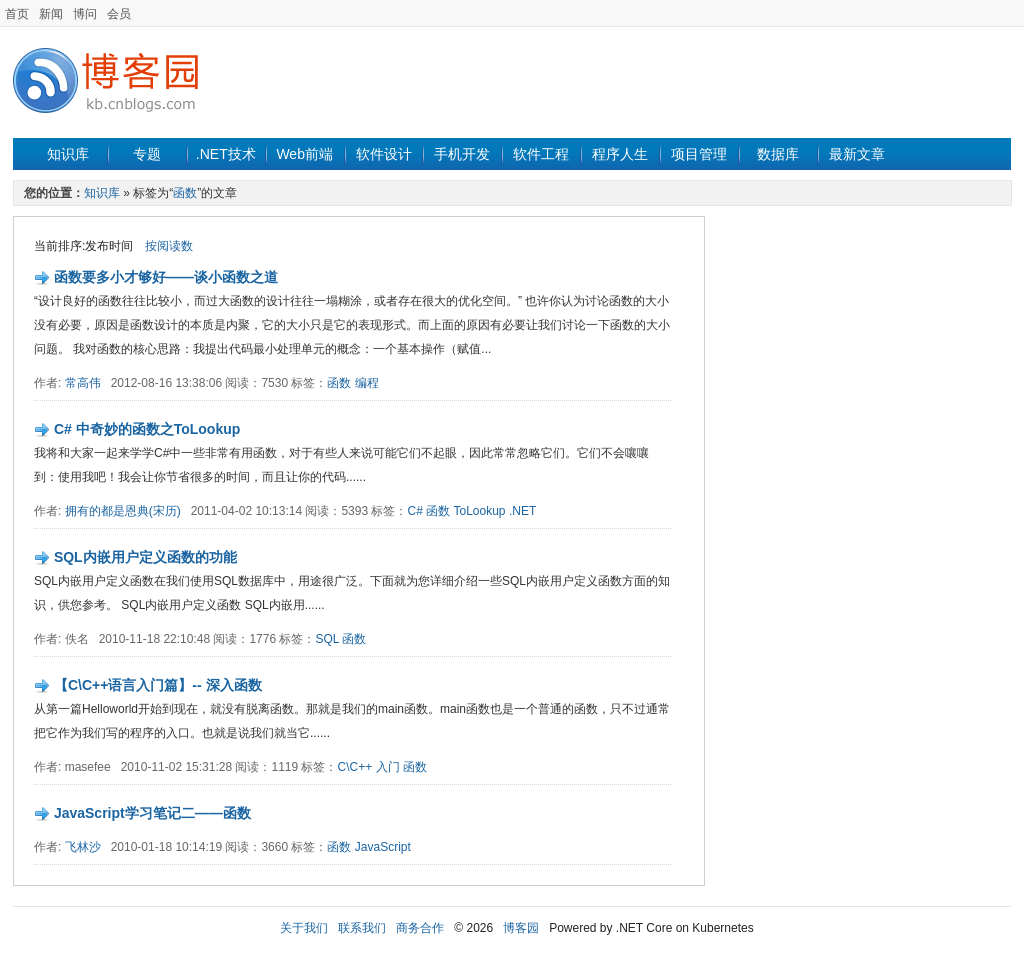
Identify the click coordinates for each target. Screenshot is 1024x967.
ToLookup (480, 511)
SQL (327, 639)
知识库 (68, 154)
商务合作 (420, 928)
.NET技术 (226, 154)
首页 (17, 14)
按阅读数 (169, 246)
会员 (119, 14)
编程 (367, 383)
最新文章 (857, 154)
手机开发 (462, 154)
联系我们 (362, 928)
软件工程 (541, 154)
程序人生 (620, 154)
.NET (522, 511)
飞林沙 (83, 847)
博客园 (521, 928)
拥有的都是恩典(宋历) (123, 511)
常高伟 (83, 383)
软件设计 (384, 154)
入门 (388, 767)
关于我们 (304, 928)
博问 (85, 14)
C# (414, 511)
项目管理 (699, 154)
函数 (185, 193)
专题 (147, 154)
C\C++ (355, 767)
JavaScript (383, 847)
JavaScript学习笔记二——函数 (152, 813)
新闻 (51, 14)
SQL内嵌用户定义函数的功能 (145, 557)
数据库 (778, 154)
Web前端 (304, 154)
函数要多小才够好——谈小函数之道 (166, 277)
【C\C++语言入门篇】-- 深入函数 (158, 685)
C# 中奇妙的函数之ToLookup (147, 429)
